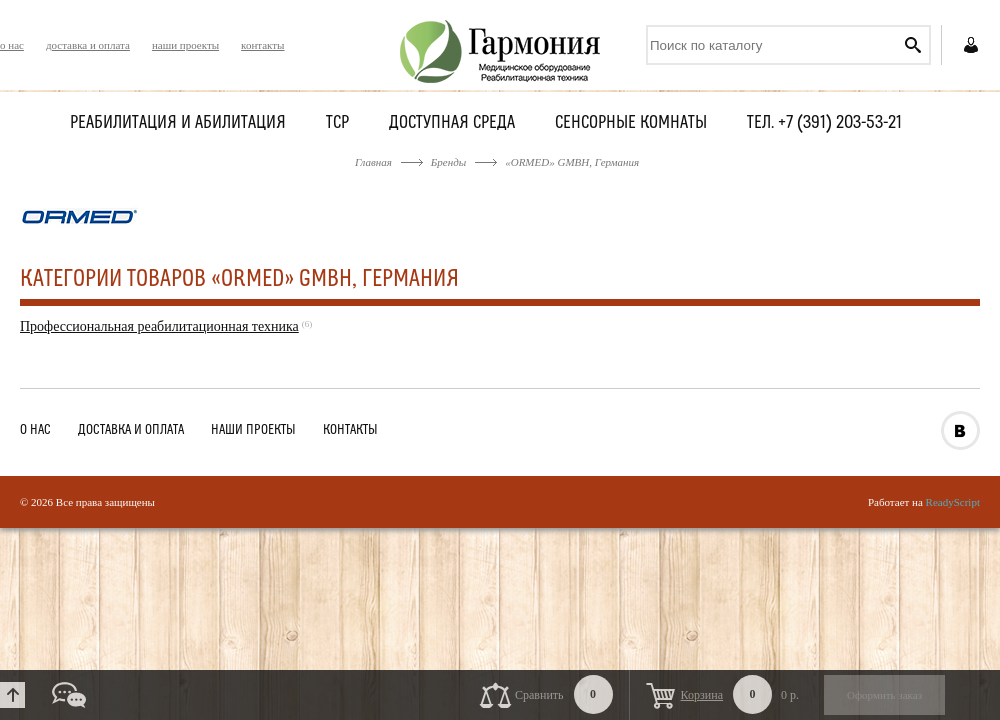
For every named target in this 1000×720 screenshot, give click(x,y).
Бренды (448, 162)
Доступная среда (452, 123)
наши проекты (185, 45)
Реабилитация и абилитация (178, 123)
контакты (262, 45)
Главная (373, 162)
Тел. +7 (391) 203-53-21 (824, 123)
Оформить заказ (884, 695)
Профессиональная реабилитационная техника (159, 326)
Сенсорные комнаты (631, 123)
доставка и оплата (88, 45)
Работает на (924, 502)
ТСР (337, 123)
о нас (12, 45)
